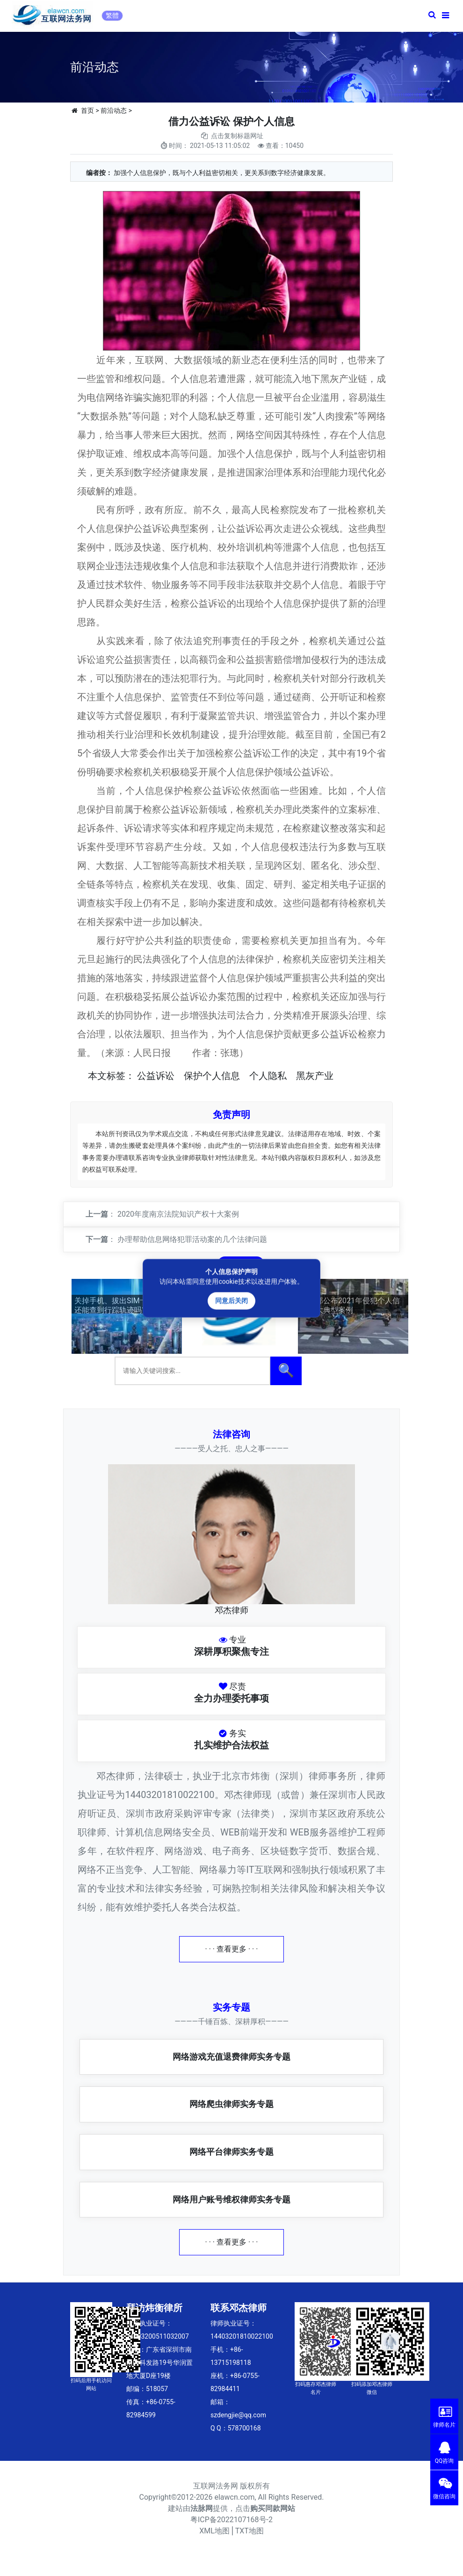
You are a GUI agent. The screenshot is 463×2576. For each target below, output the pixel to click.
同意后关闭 (231, 1300)
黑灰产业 (314, 1075)
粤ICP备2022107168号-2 (231, 2519)
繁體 (112, 15)
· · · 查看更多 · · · (231, 1949)
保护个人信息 (212, 1075)
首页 (87, 110)
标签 (116, 1075)
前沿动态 (114, 110)
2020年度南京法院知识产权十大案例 (178, 1214)
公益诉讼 (155, 1075)
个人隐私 (268, 1075)
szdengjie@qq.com (238, 2415)
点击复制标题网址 (237, 135)
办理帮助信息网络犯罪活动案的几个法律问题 (192, 1239)
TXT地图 (249, 2530)
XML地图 (214, 2530)
